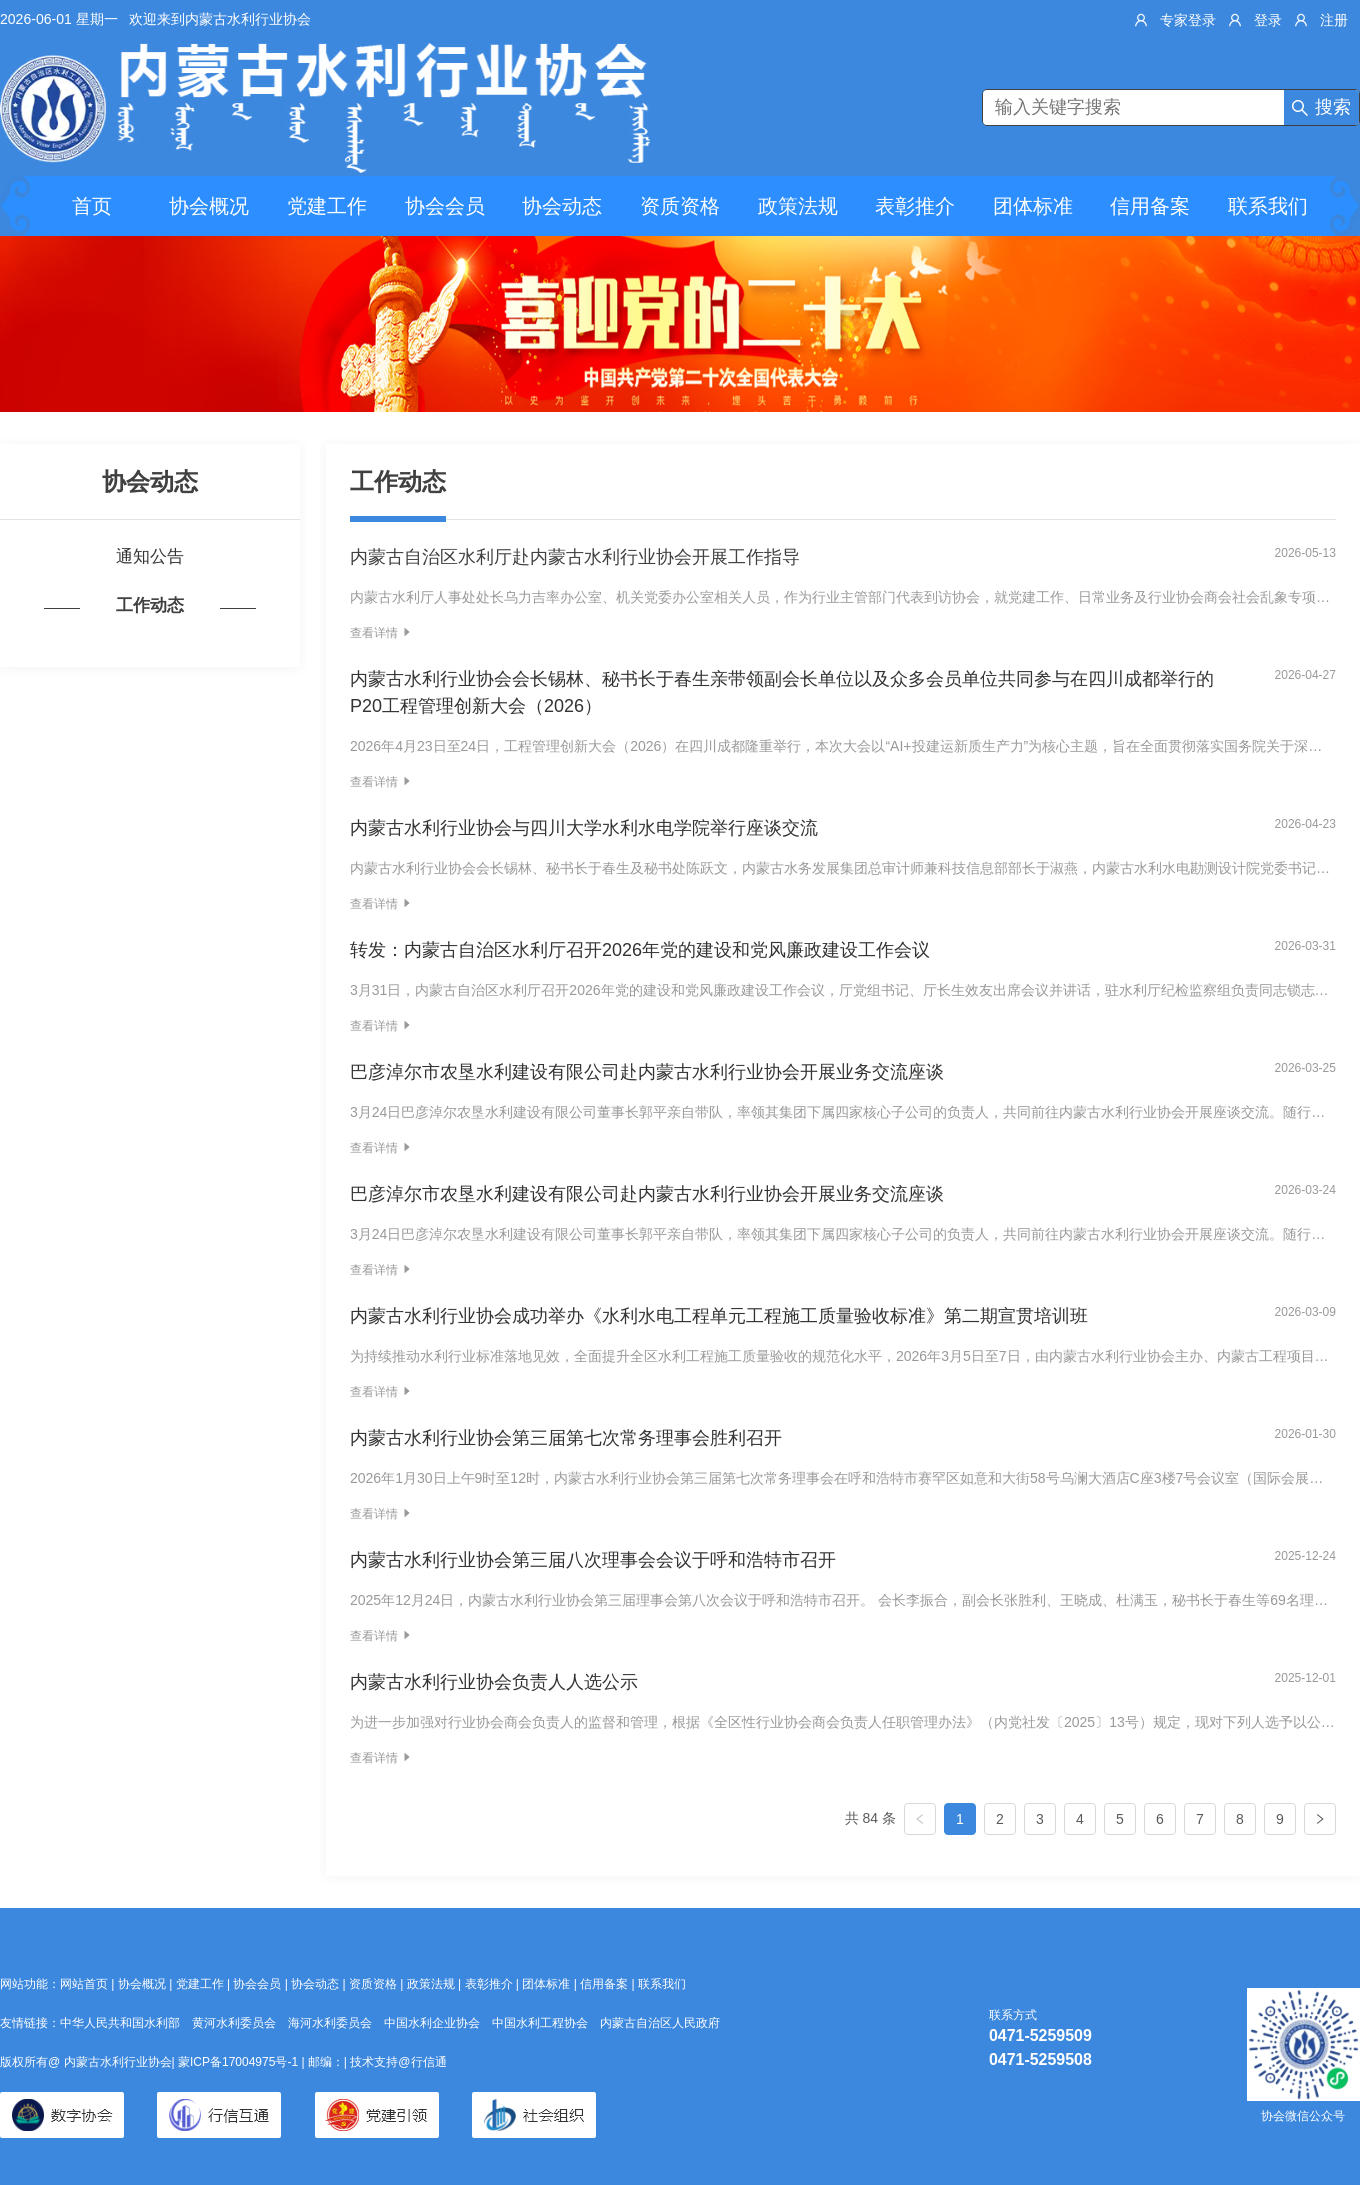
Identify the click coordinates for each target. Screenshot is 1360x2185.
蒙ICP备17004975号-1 (239, 2062)
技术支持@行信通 (398, 2062)
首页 (92, 206)
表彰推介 (915, 206)
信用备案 (1150, 206)
